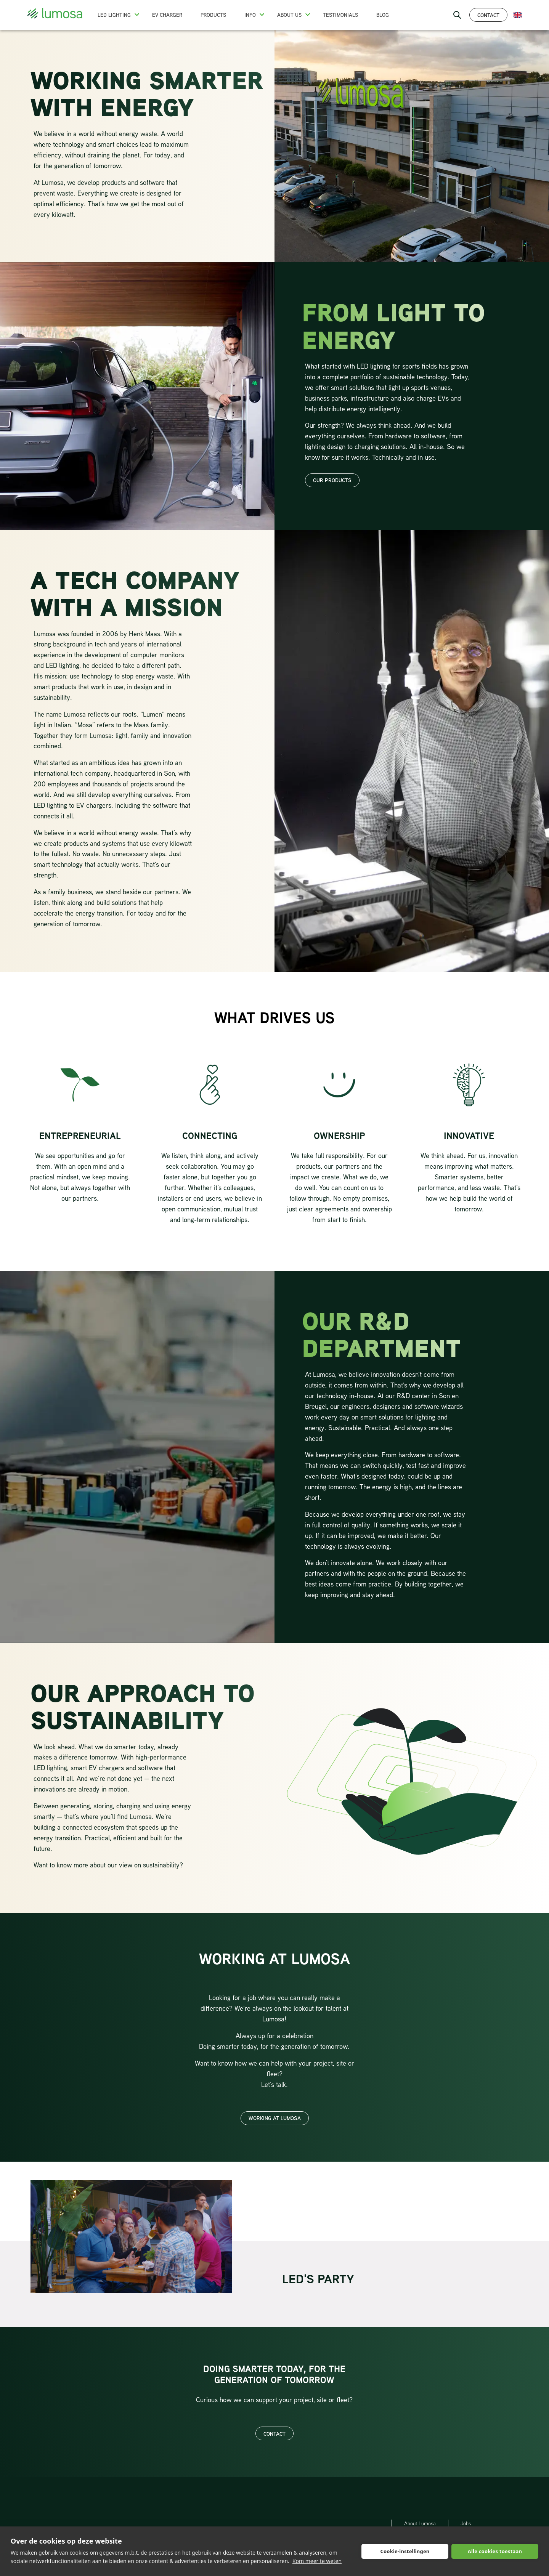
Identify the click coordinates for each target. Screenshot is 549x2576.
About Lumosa (420, 2523)
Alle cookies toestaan (495, 2551)
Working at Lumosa (275, 2118)
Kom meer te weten (317, 2561)
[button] (136, 14)
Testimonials (340, 14)
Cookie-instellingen (404, 2551)
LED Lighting (114, 14)
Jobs (466, 2523)
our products (332, 480)
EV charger (167, 14)
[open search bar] (457, 14)
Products (213, 14)
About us (289, 14)
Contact (488, 15)
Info (250, 14)
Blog (382, 14)
